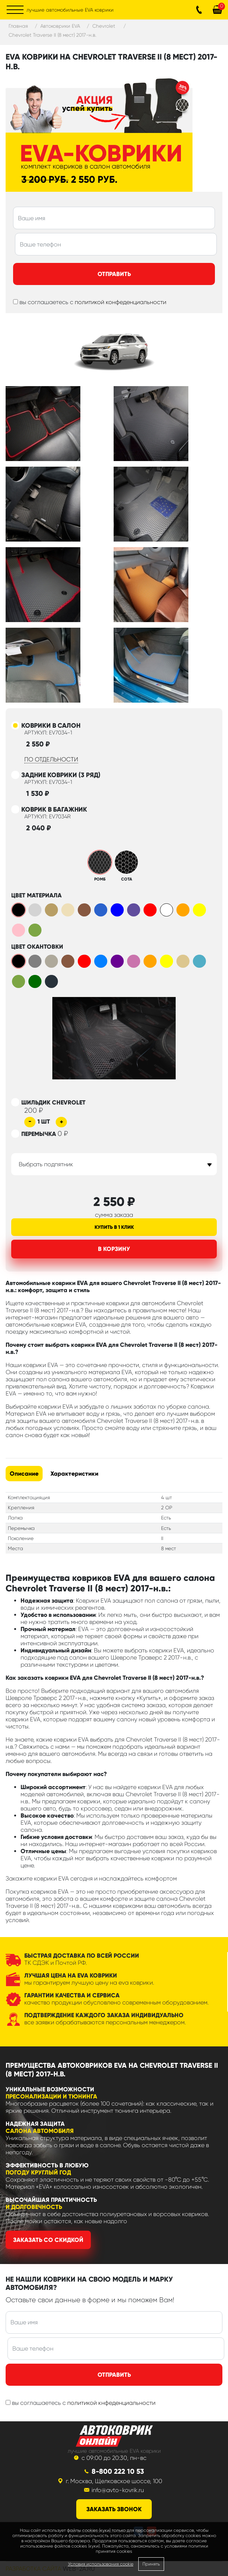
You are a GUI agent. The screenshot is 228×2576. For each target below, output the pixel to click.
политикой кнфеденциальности (111, 2402)
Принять (151, 2564)
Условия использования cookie (100, 2564)
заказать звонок (114, 2509)
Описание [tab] (24, 1473)
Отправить (114, 274)
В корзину (114, 1248)
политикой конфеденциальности (120, 302)
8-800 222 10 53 (118, 2471)
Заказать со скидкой (48, 2239)
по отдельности (51, 759)
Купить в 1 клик (114, 1227)
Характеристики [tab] (74, 1473)
